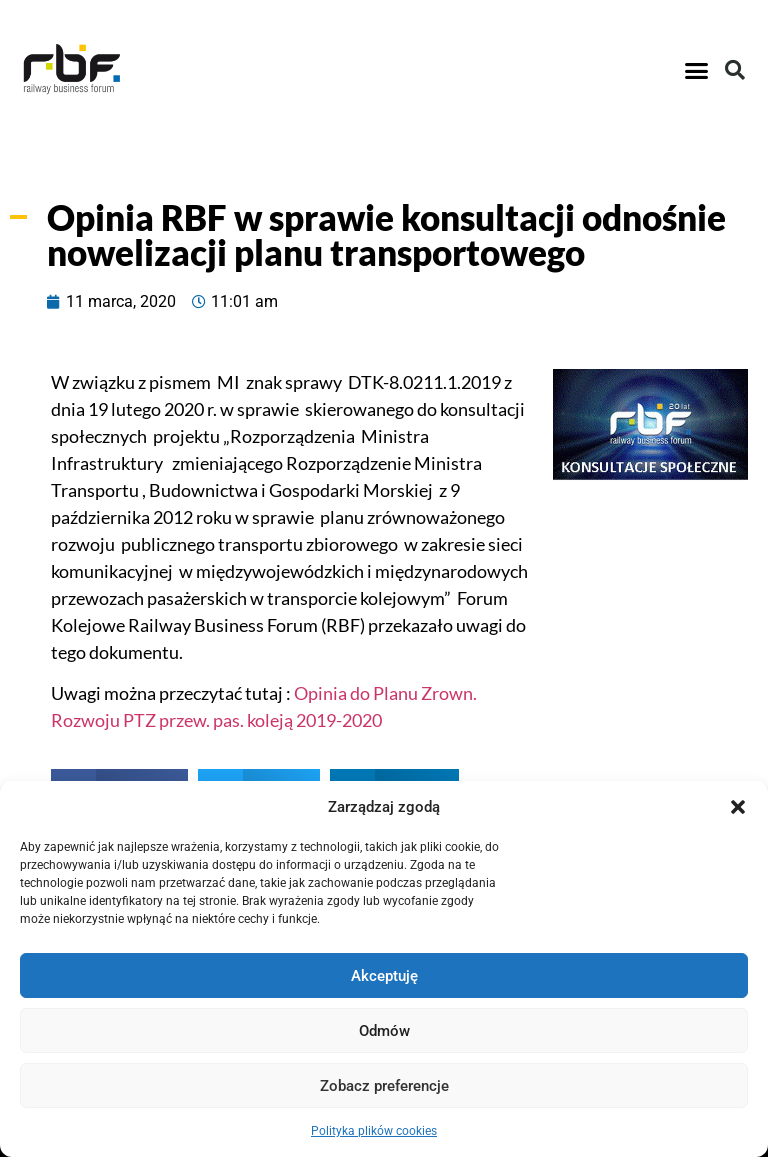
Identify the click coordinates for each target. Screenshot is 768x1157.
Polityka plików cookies (374, 1131)
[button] (738, 807)
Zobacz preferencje (384, 1086)
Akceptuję (384, 976)
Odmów (384, 1031)
